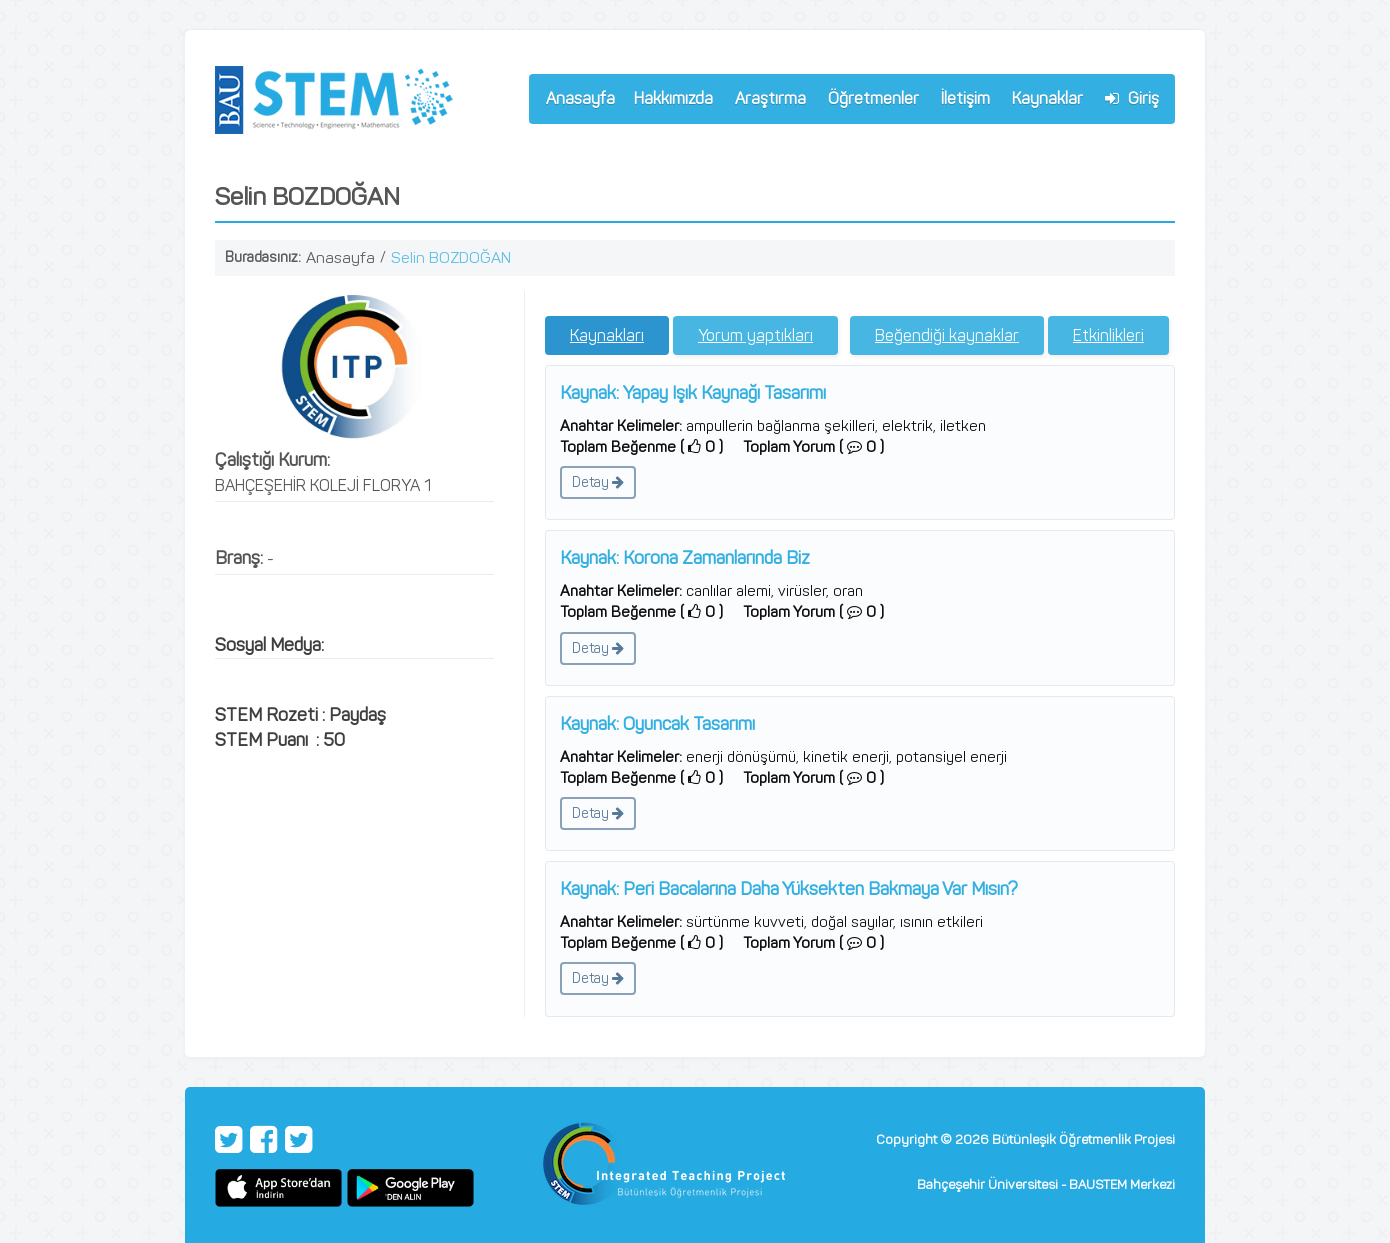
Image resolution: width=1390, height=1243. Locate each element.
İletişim (965, 98)
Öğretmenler (869, 101)
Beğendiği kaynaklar (947, 335)
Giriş (1132, 98)
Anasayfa (580, 98)
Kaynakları (607, 335)
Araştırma (766, 101)
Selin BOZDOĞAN (451, 257)
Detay (598, 482)
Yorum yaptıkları (755, 335)
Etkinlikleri (1108, 335)
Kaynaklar (1047, 98)
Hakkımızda (669, 101)
